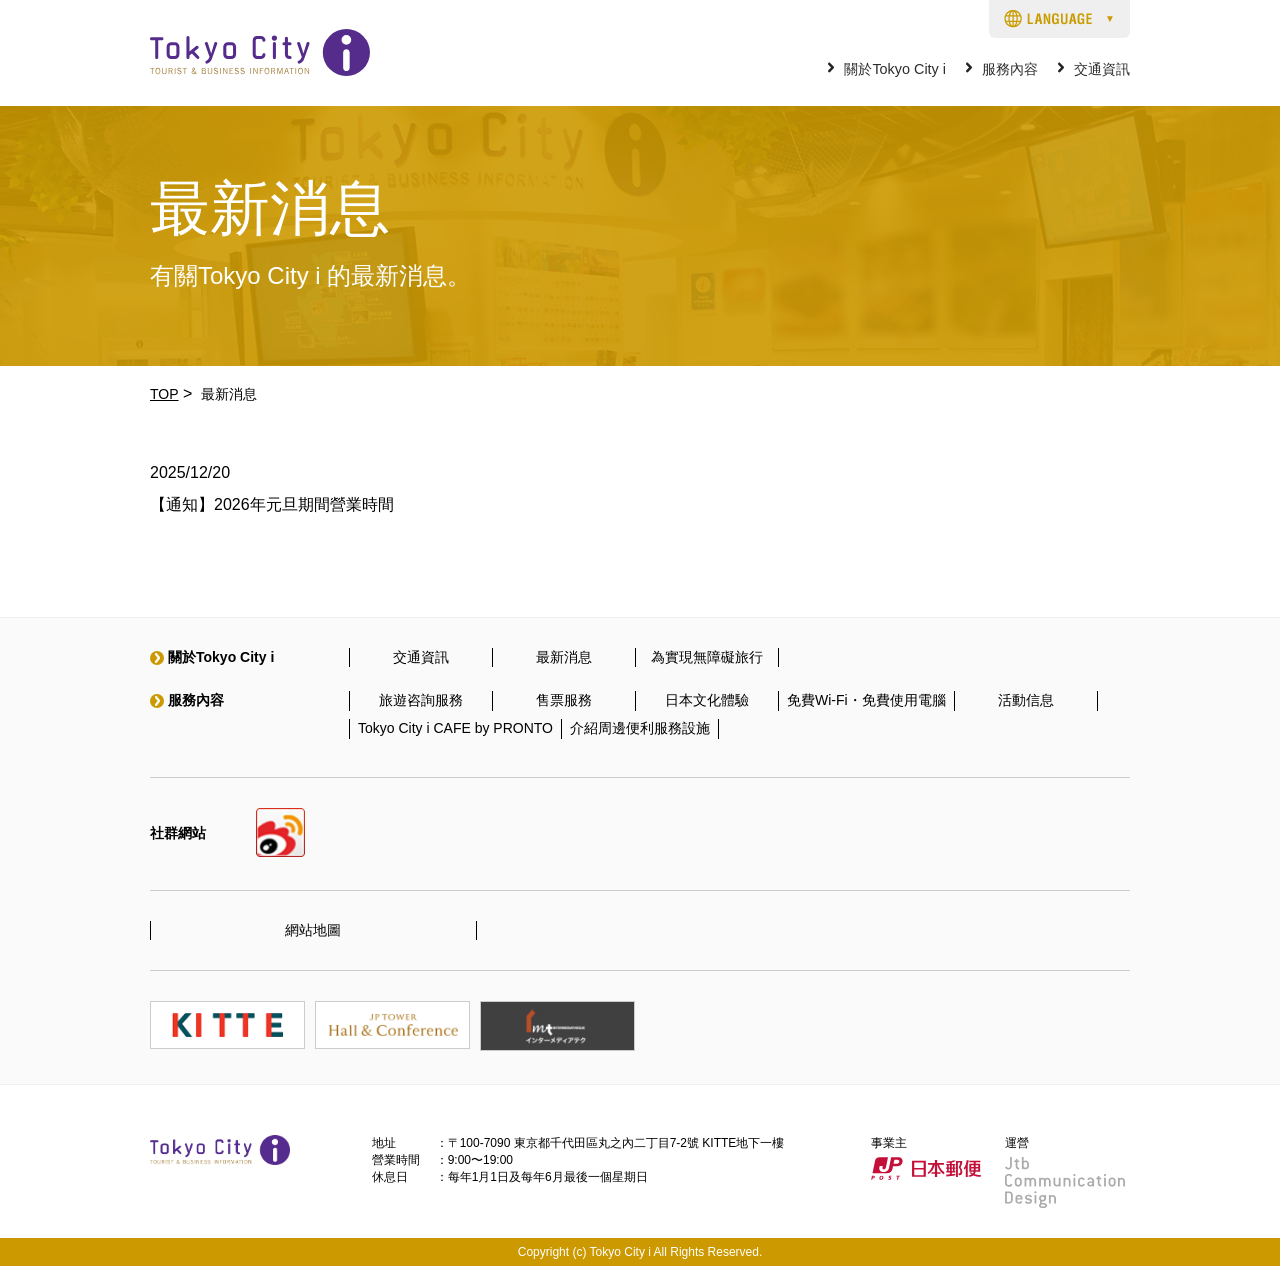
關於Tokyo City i (895, 69)
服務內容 (1010, 69)
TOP (164, 394)
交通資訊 (1102, 69)
